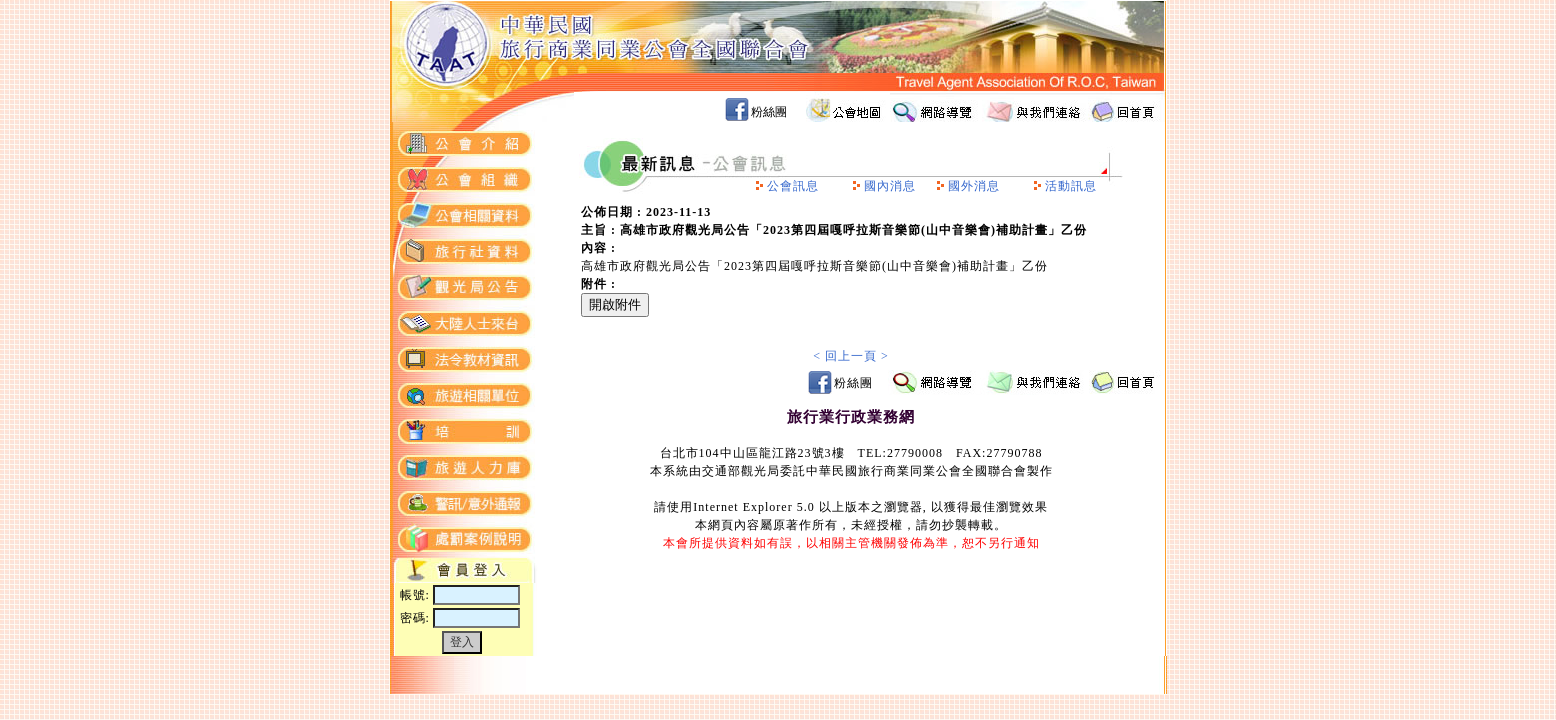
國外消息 (974, 186)
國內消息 (890, 186)
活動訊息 (1071, 186)
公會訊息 (793, 186)
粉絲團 (769, 112)
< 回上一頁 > (851, 356)
